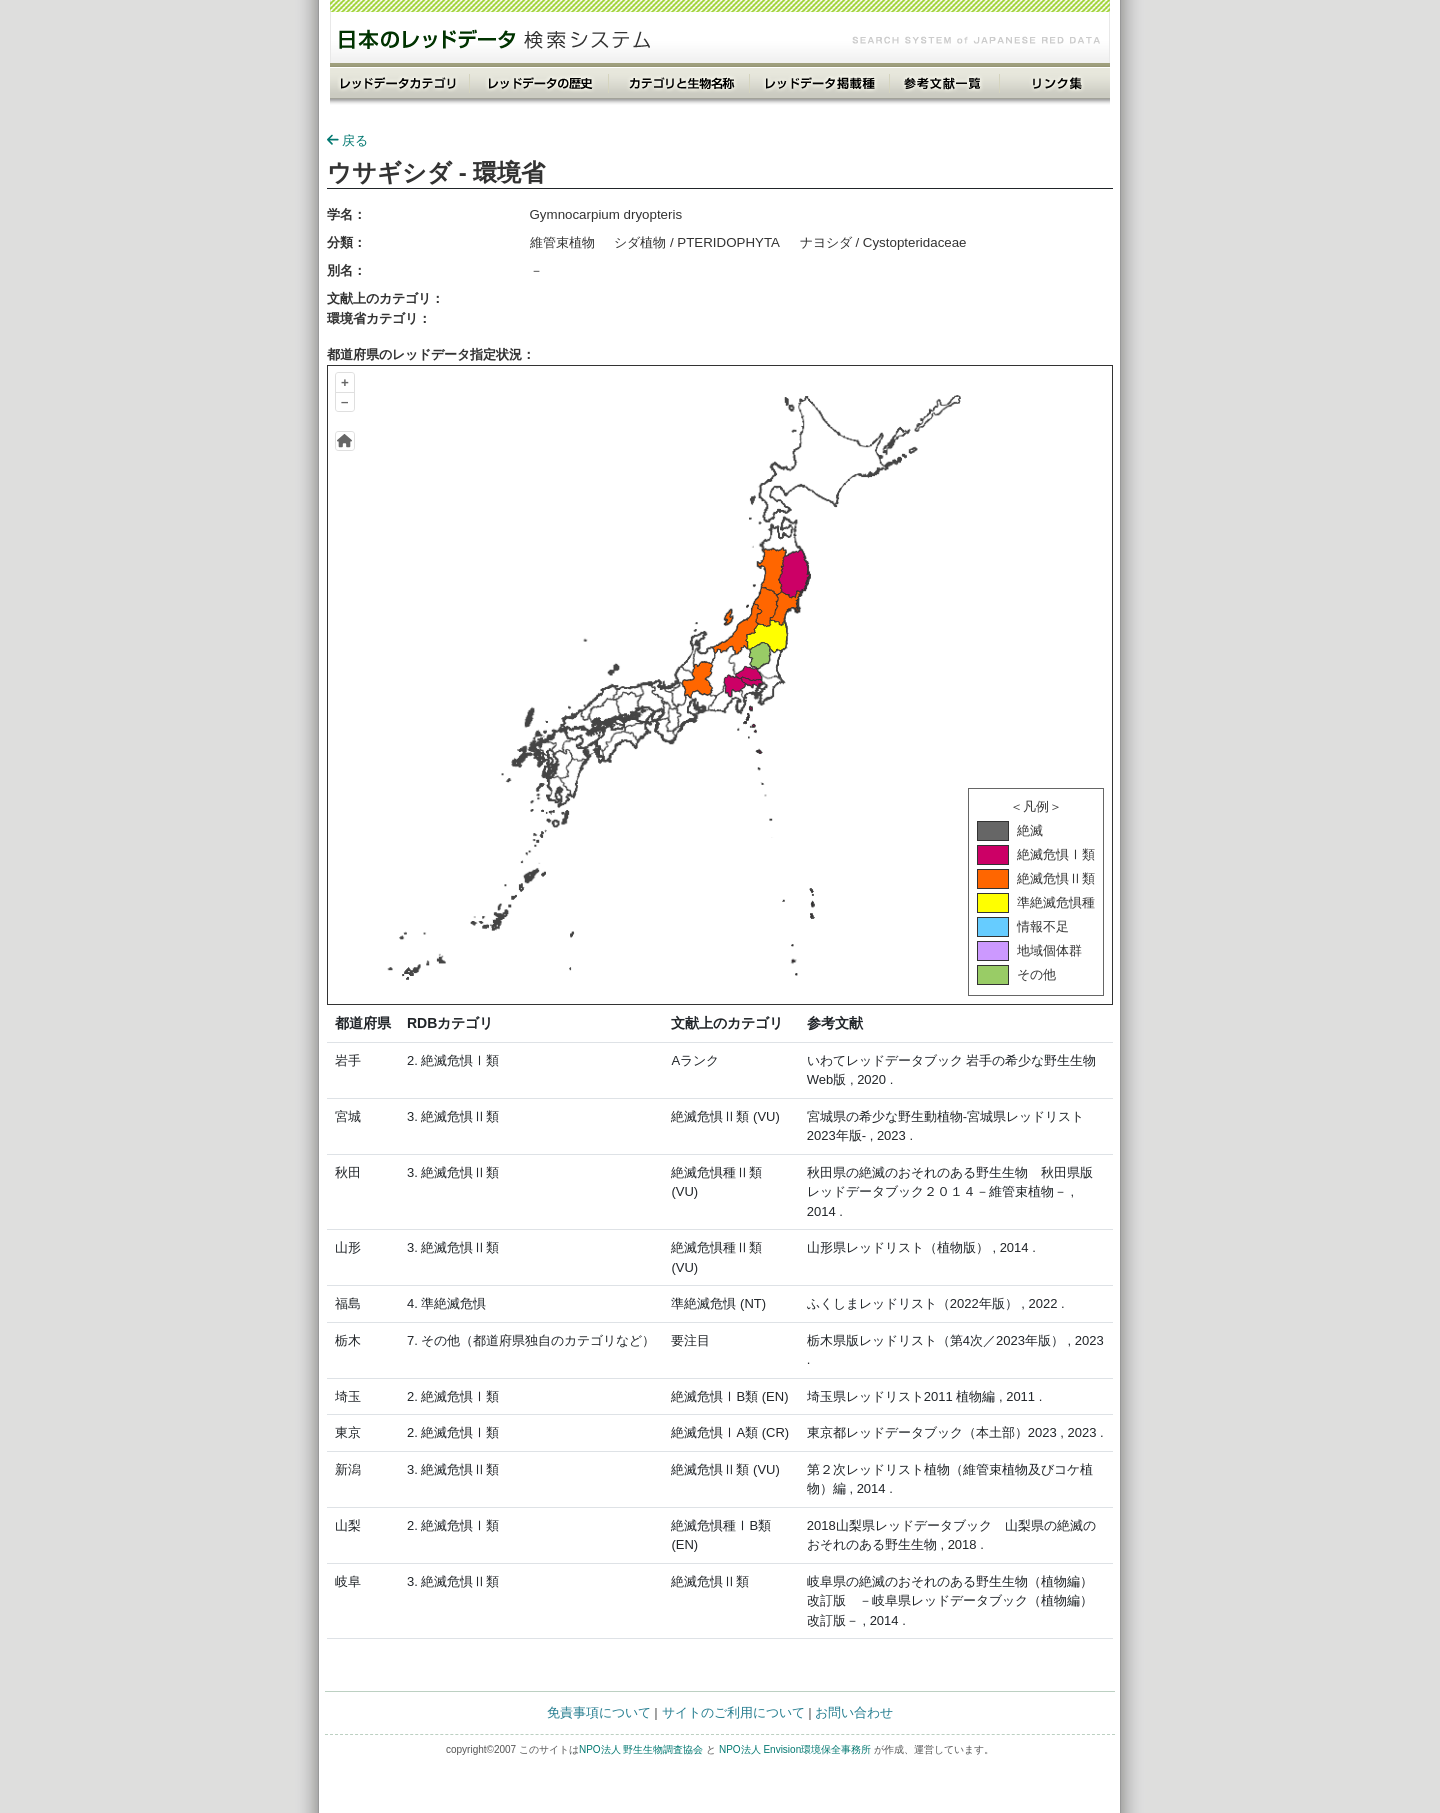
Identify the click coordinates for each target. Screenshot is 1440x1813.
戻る (347, 140)
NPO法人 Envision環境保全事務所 (795, 1749)
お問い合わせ (854, 1712)
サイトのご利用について (733, 1712)
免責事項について (599, 1712)
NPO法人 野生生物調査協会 (641, 1749)
